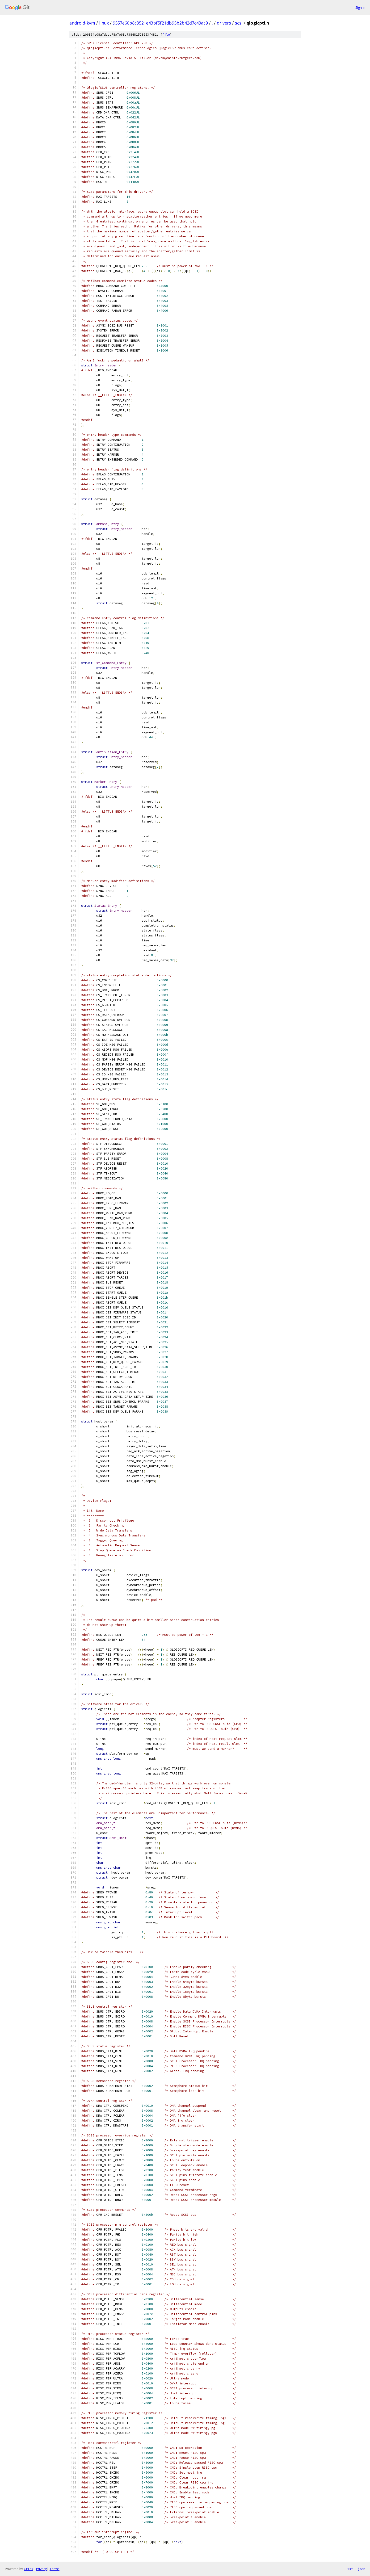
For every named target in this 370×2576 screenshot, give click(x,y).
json (361, 2569)
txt (350, 2569)
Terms (54, 2569)
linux (104, 23)
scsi (239, 23)
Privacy (41, 2569)
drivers (224, 23)
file (166, 35)
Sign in (360, 7)
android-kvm (82, 23)
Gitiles (28, 2569)
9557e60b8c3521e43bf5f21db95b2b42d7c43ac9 (160, 23)
